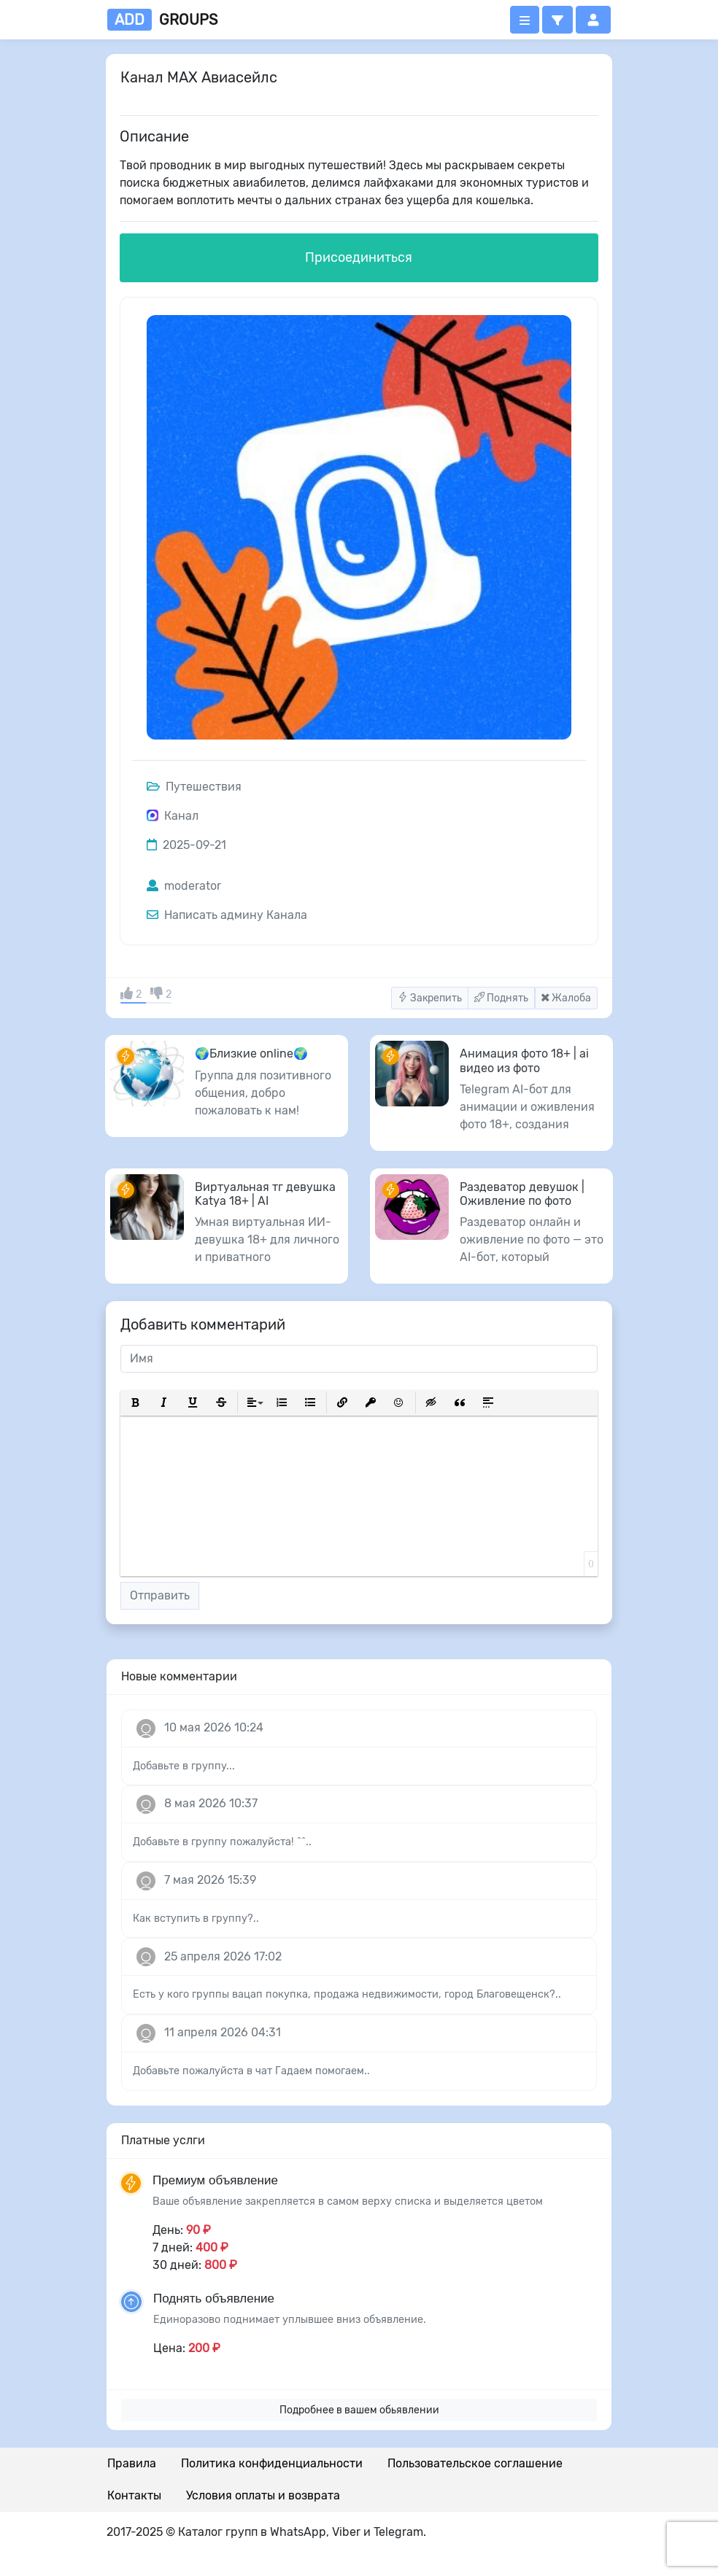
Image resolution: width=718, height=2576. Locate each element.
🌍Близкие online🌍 (251, 1053)
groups (162, 20)
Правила (131, 2463)
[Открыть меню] (524, 20)
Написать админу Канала (227, 915)
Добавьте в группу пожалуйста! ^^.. (222, 1842)
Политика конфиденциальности (272, 2463)
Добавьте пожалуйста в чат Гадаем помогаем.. (251, 2071)
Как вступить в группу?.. (196, 1918)
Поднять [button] (501, 998)
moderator (184, 886)
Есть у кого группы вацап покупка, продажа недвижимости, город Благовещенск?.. (347, 1994)
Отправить (160, 1595)
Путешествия (194, 787)
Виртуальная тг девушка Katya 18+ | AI (265, 1194)
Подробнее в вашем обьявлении (359, 2410)
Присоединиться (358, 257)
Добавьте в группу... (184, 1766)
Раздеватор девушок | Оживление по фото (522, 1194)
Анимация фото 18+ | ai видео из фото (524, 1060)
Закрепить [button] (430, 998)
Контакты (134, 2495)
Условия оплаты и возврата (263, 2495)
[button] (557, 20)
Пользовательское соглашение (475, 2463)
